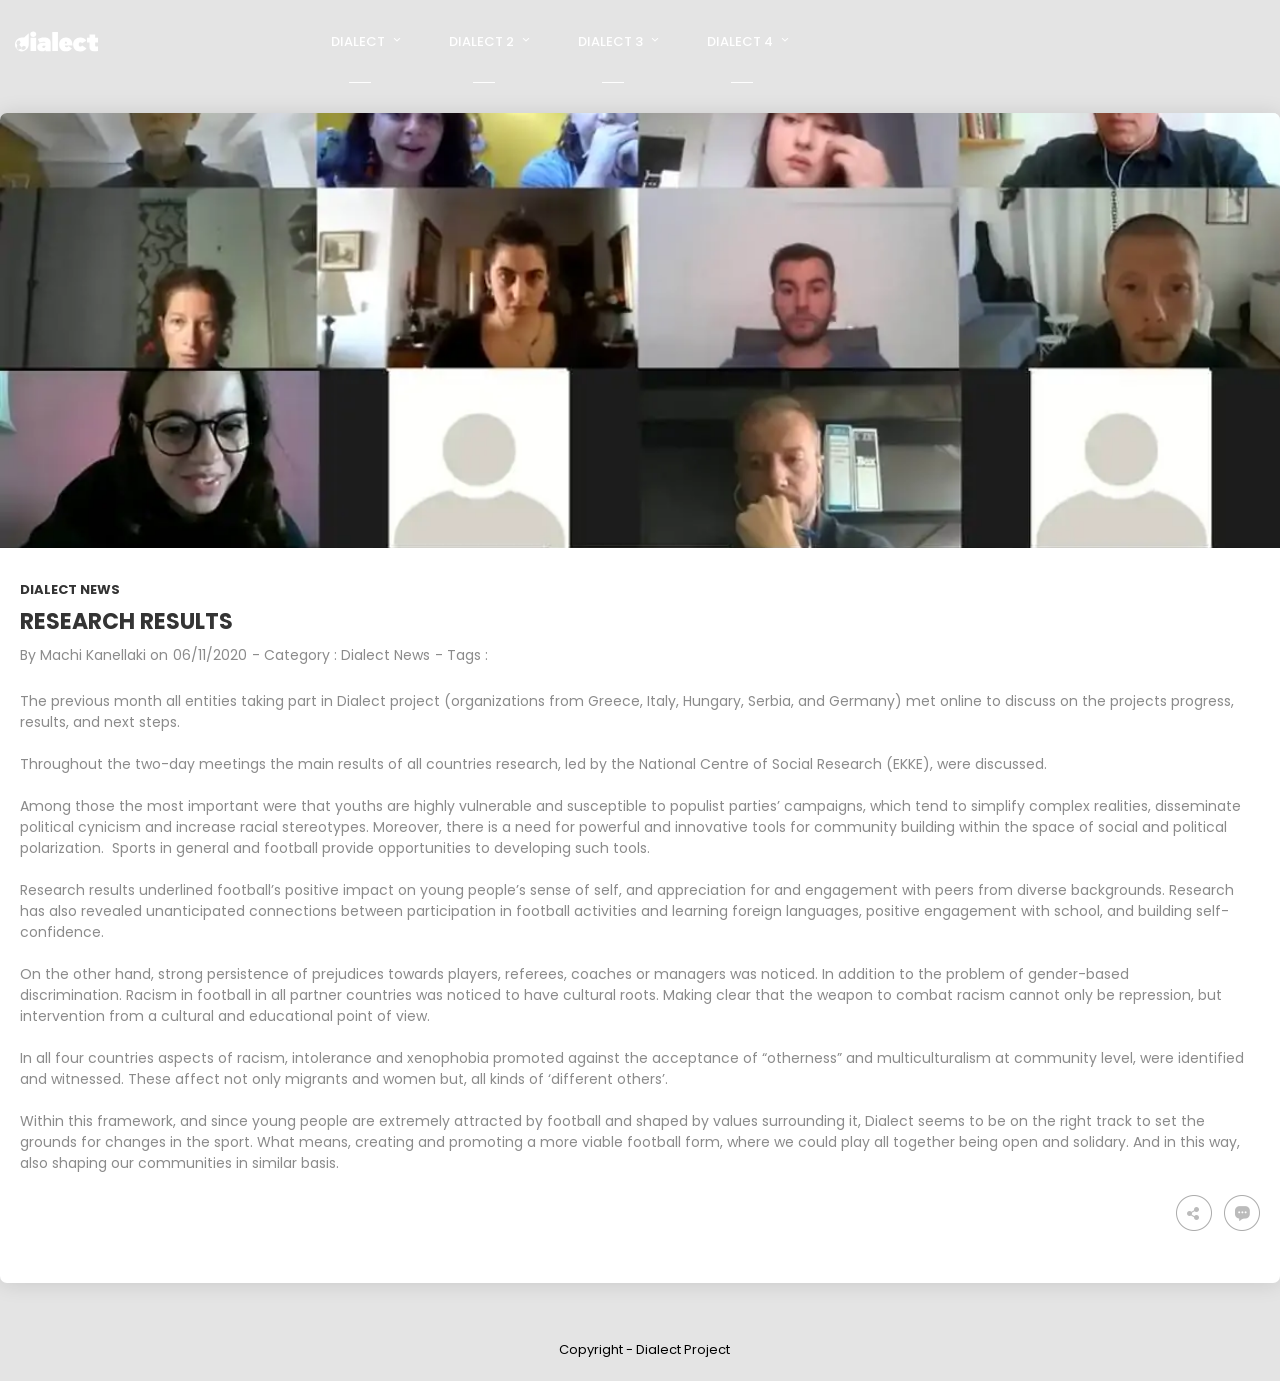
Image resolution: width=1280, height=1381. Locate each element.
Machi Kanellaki (93, 655)
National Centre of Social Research (760, 764)
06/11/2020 (210, 655)
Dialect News (70, 589)
